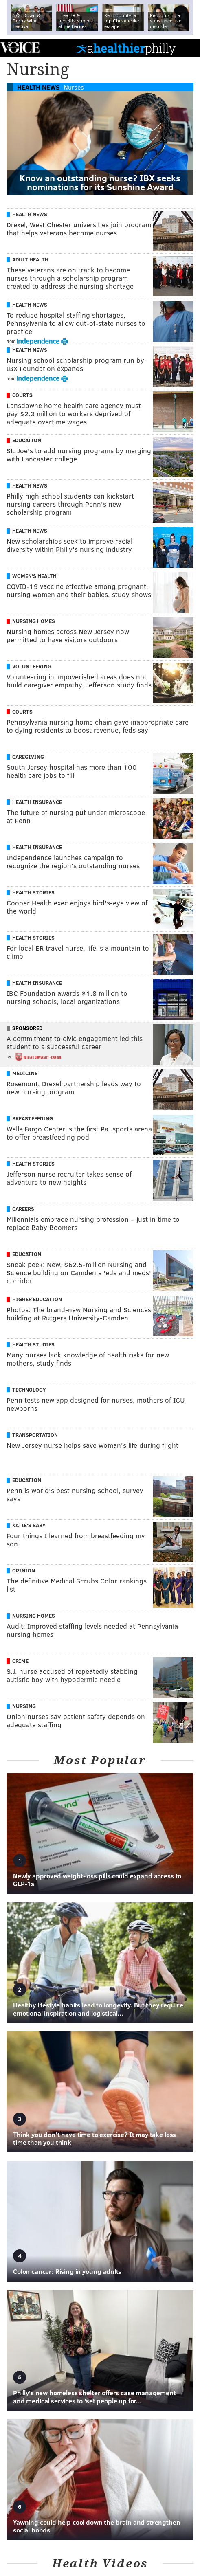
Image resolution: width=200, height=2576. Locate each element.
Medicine (24, 1073)
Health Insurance (37, 802)
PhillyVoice (20, 47)
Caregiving (28, 756)
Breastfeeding (32, 1118)
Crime (20, 1661)
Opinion (23, 1570)
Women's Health (34, 576)
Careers (23, 1208)
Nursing (24, 1706)
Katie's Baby (29, 1525)
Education (26, 440)
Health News (38, 87)
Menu (186, 48)
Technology (29, 1389)
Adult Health (30, 259)
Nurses (74, 87)
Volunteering (31, 666)
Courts (22, 395)
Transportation (35, 1434)
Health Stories (33, 892)
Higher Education (37, 1299)
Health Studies (33, 1344)
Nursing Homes (33, 621)
